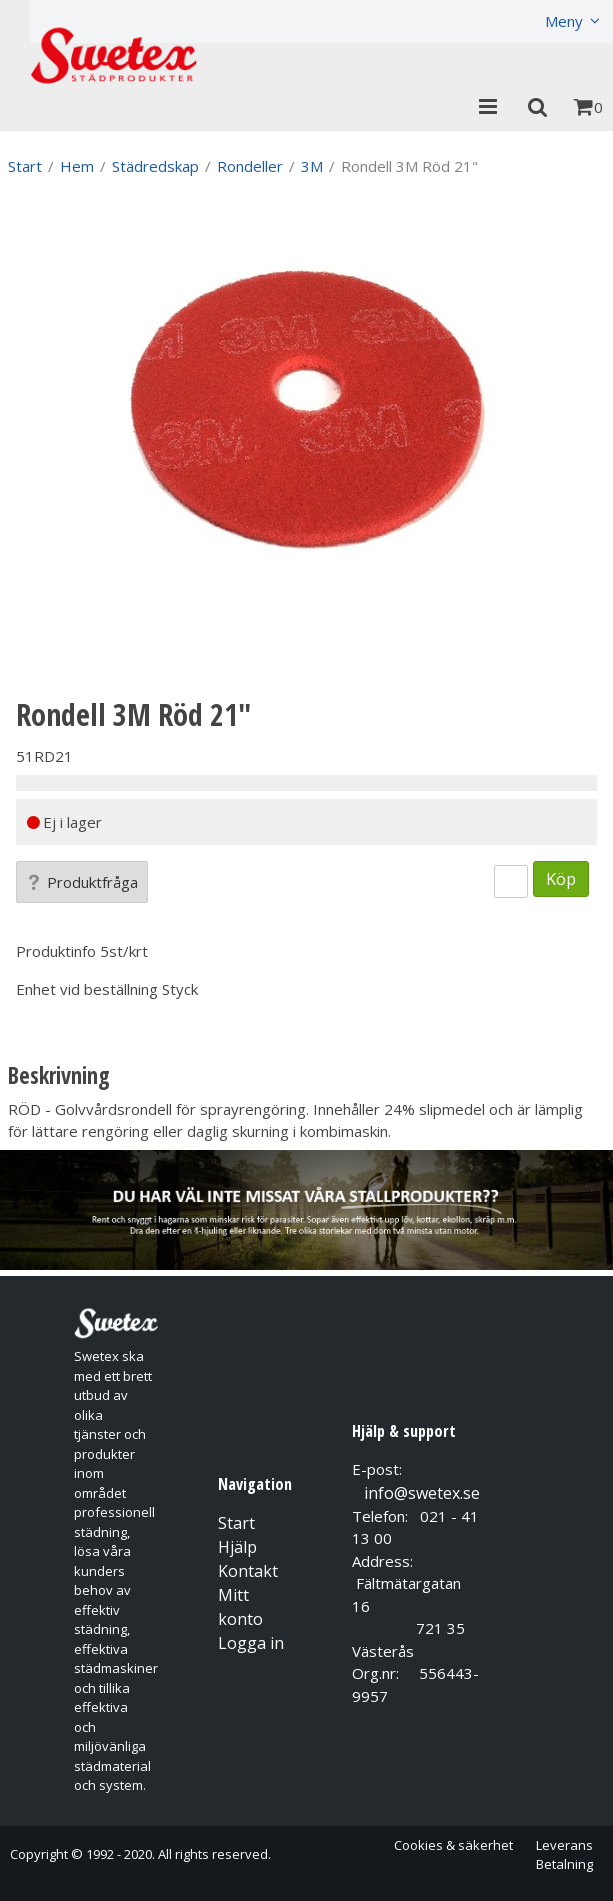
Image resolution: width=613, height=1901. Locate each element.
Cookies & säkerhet (453, 1845)
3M (312, 166)
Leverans (564, 1845)
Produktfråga (82, 882)
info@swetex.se (422, 1493)
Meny (564, 21)
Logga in (251, 1643)
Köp (561, 878)
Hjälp (237, 1547)
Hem (77, 166)
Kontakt (248, 1571)
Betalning (564, 1864)
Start (25, 166)
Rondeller (250, 166)
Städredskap (155, 166)
